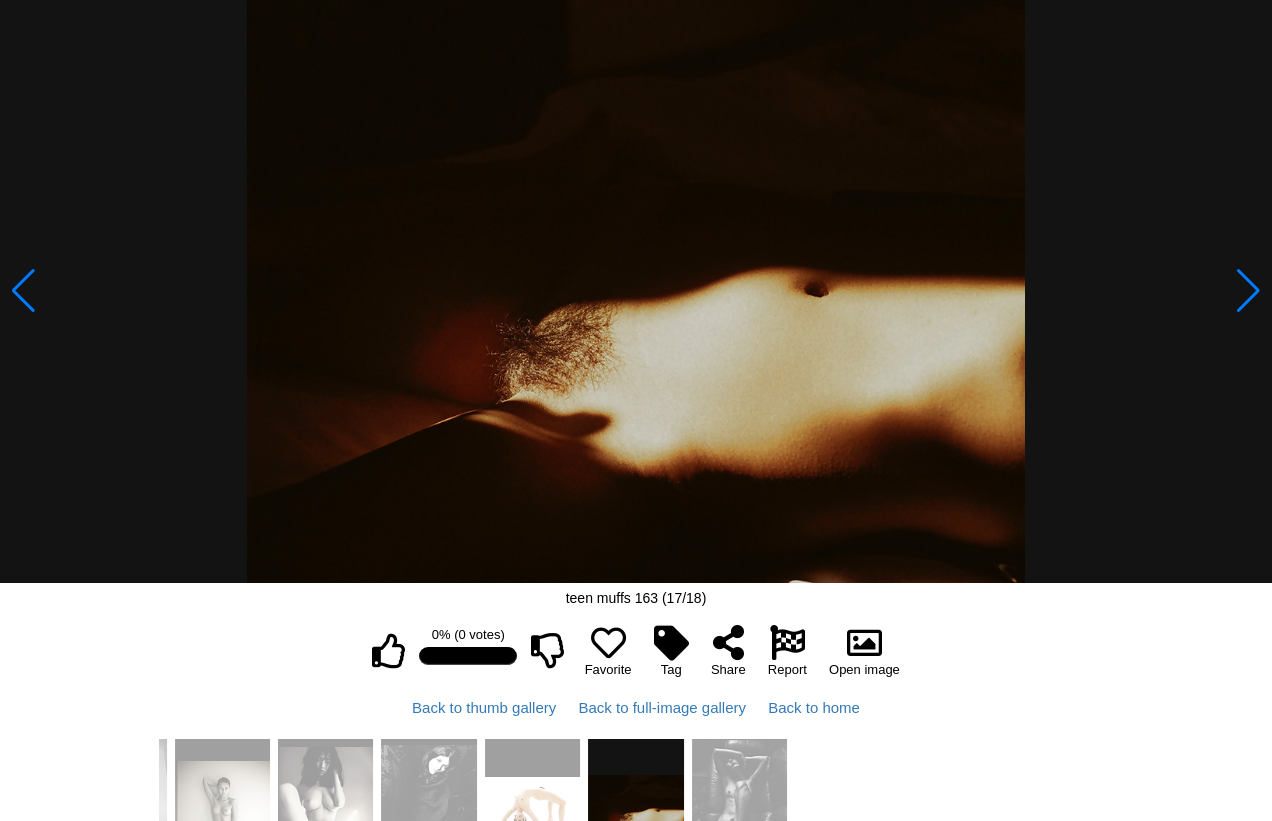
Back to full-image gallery (662, 707)
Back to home (814, 707)
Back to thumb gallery (484, 707)
